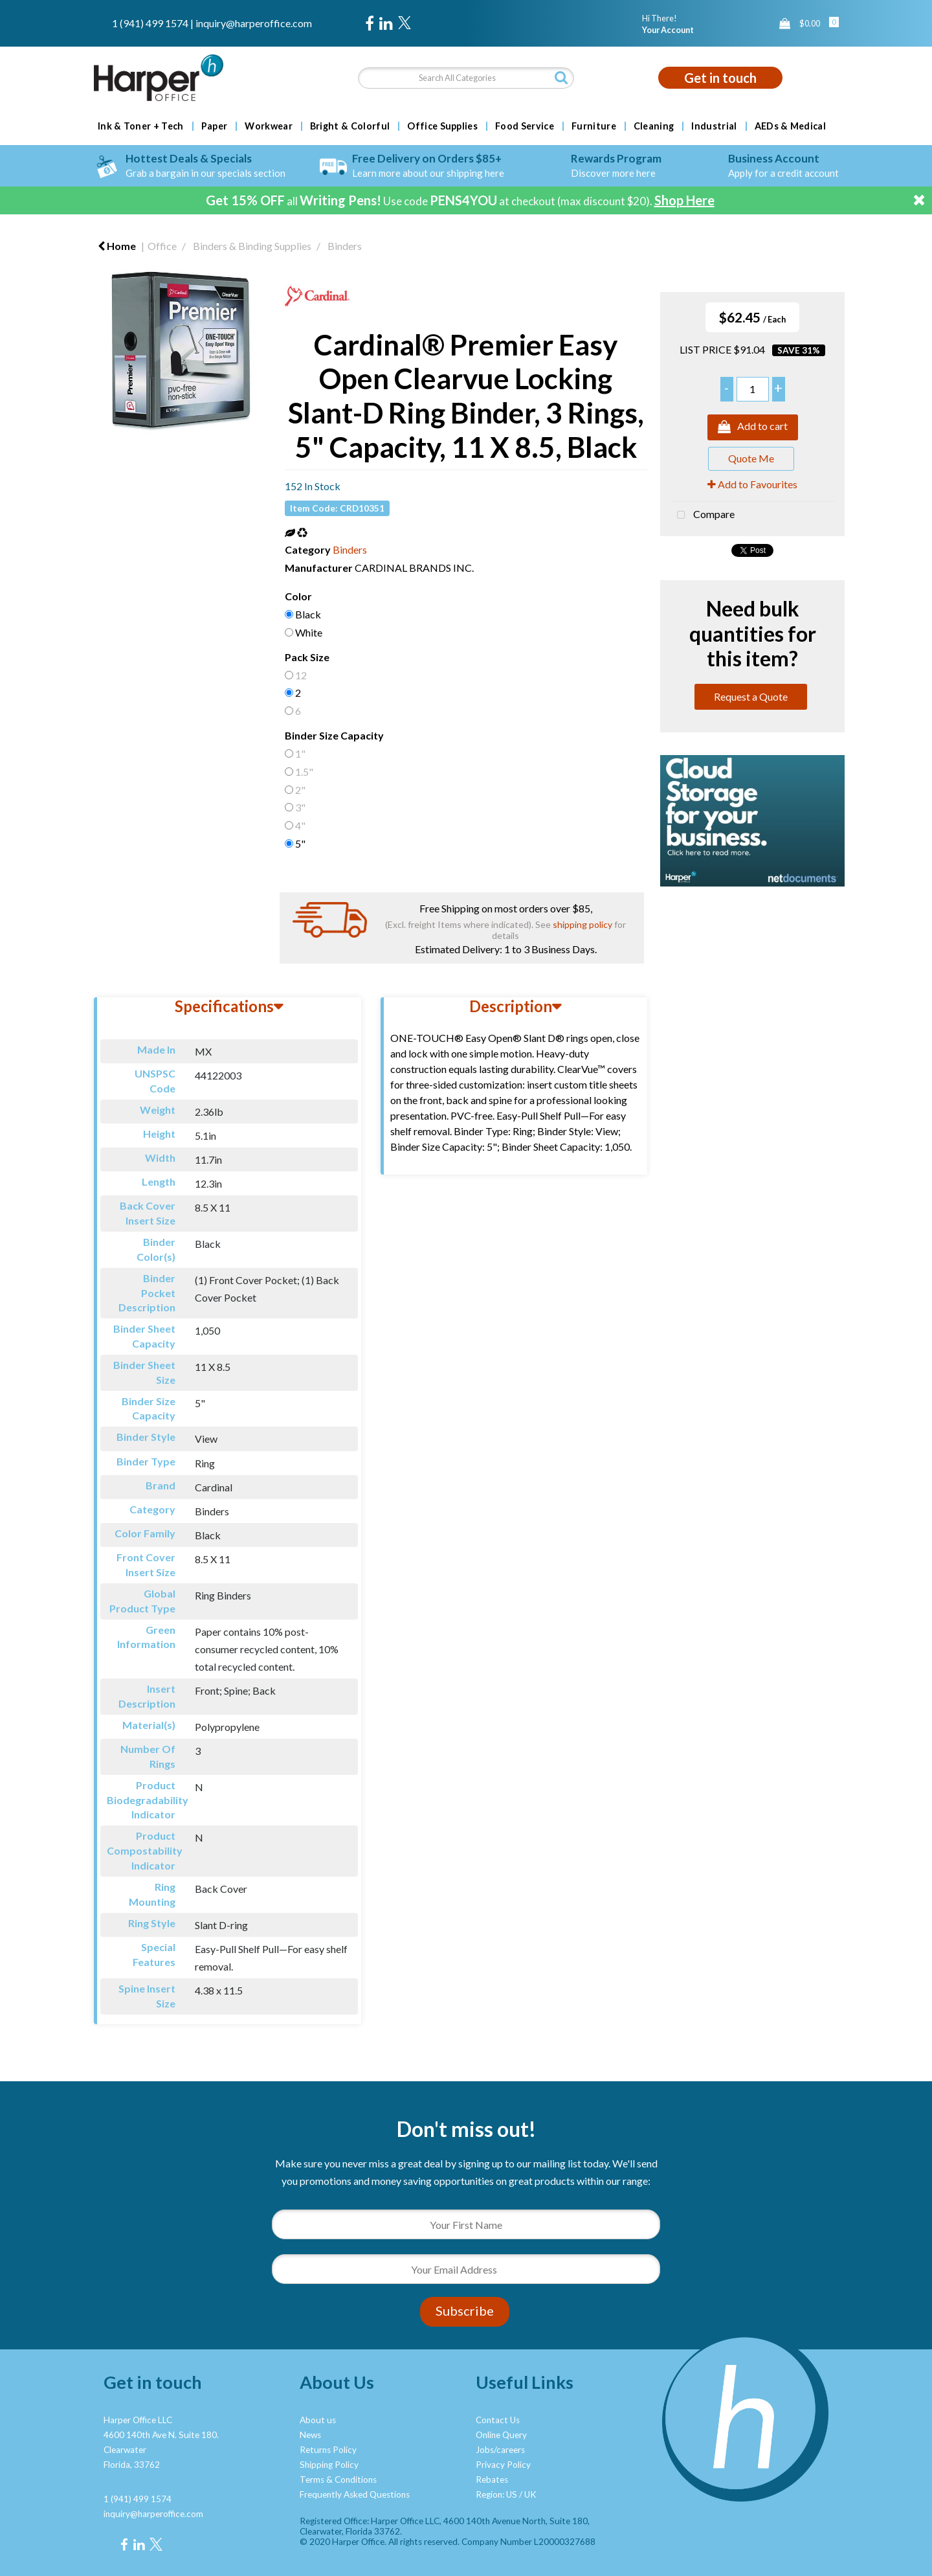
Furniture (593, 126)
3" (300, 807)
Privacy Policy (503, 2464)
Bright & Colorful (350, 126)
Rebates (492, 2479)
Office (162, 246)
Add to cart (753, 427)
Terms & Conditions (338, 2479)
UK (530, 2494)
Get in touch (720, 77)
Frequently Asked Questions (355, 2494)
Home (117, 246)
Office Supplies (442, 126)
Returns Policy (328, 2450)
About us (318, 2420)
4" (300, 825)
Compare (703, 515)
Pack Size (307, 657)
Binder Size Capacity (334, 735)
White (308, 632)
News (310, 2435)
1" (300, 753)
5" (300, 843)
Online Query (501, 2435)
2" (300, 790)
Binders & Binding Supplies (252, 246)
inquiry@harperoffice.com (253, 23)
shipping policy (582, 924)
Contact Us (498, 2420)
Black (308, 614)
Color (298, 596)
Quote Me (751, 458)
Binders (344, 246)
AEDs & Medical (790, 126)
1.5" (304, 771)
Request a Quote (751, 696)
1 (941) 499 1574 (150, 23)
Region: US (496, 2494)
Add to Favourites (752, 484)
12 (301, 675)
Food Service (524, 126)
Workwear (269, 126)
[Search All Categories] (465, 78)
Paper (214, 126)
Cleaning (654, 126)
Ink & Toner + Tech (141, 126)
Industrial (714, 126)
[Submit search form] (561, 77)
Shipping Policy (329, 2464)
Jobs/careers (500, 2450)
